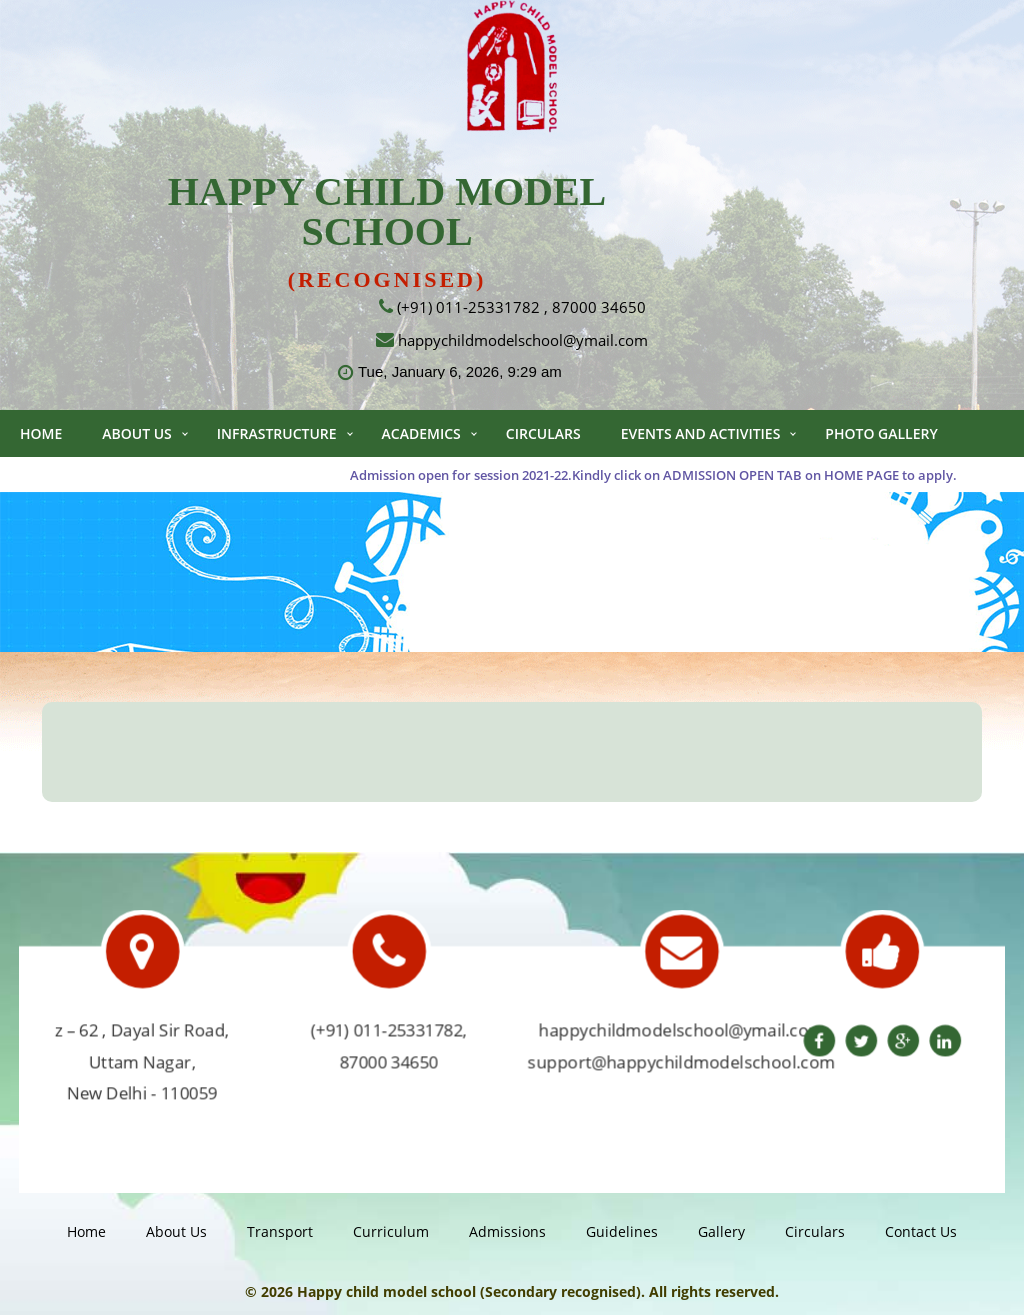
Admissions (507, 1231)
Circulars (543, 433)
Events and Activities (701, 433)
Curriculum (391, 1231)
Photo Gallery (881, 433)
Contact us (208, 480)
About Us (137, 433)
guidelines (622, 1231)
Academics (421, 433)
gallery (721, 1231)
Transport (280, 1231)
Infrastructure (277, 433)
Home (41, 433)
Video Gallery (72, 480)
